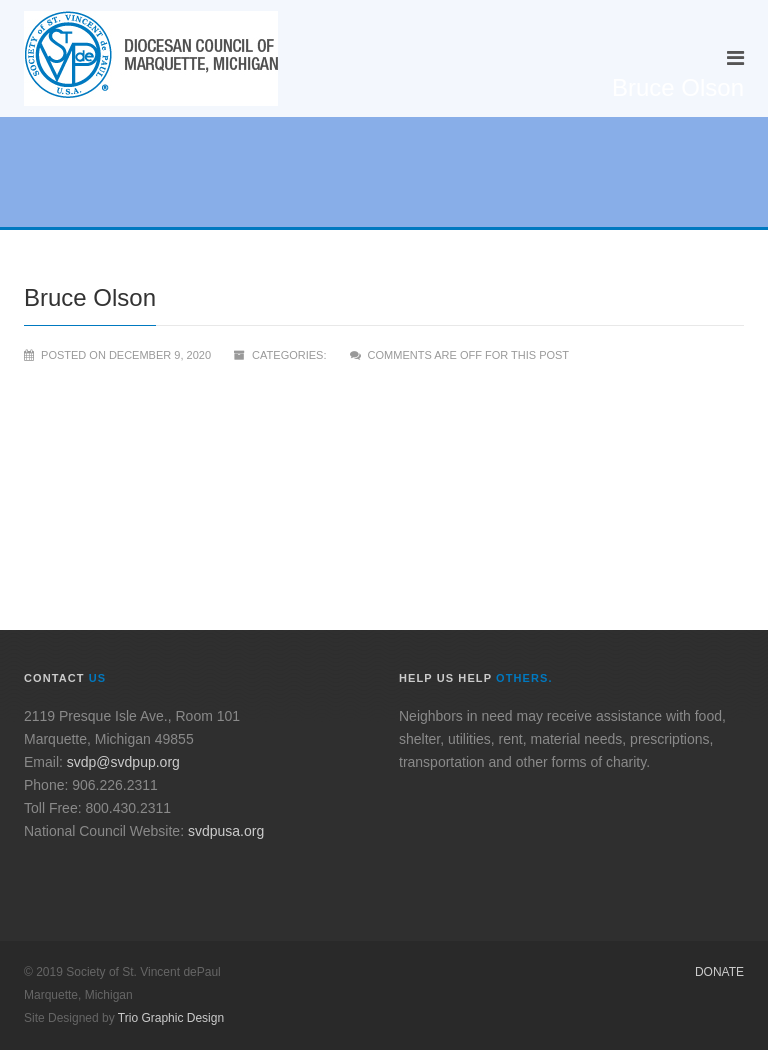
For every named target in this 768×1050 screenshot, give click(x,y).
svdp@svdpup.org (123, 762)
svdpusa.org (226, 831)
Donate (719, 972)
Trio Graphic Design (171, 1018)
